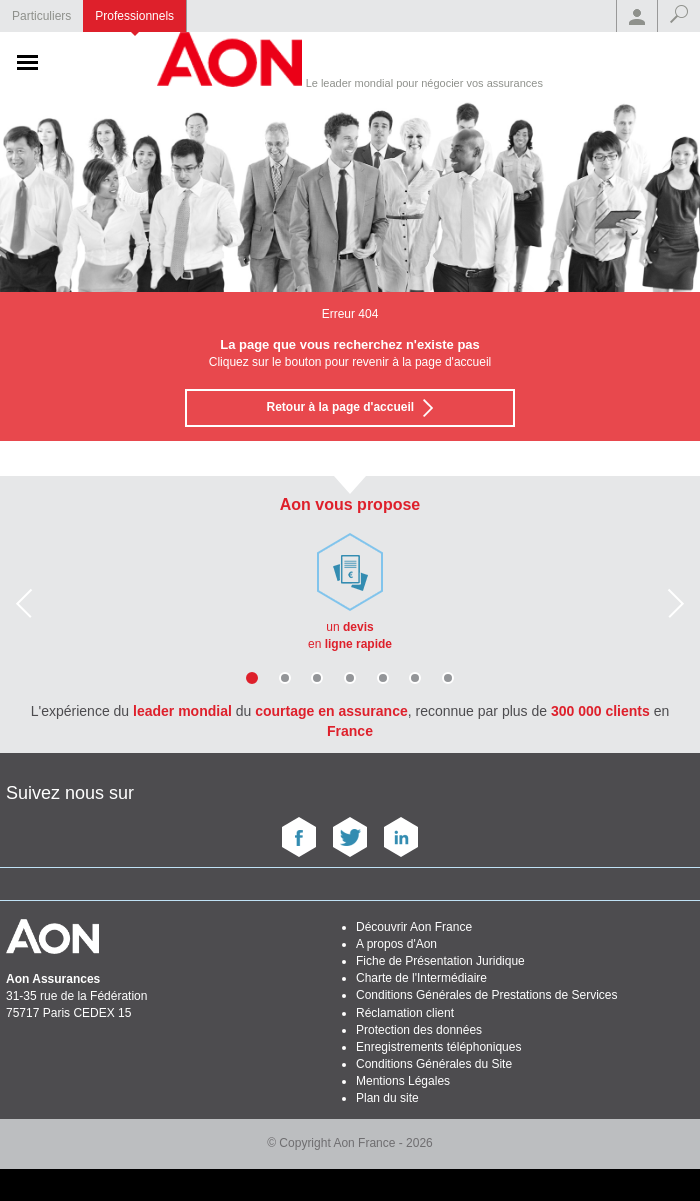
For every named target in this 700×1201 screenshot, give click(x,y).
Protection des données (419, 1030)
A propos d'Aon (396, 944)
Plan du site (387, 1098)
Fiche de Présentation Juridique (440, 961)
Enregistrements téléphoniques (438, 1047)
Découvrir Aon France (414, 927)
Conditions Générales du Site (434, 1064)
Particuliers (41, 16)
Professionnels (134, 16)
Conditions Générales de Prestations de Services (486, 995)
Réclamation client (405, 1013)
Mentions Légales (403, 1081)
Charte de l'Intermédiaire (421, 978)
